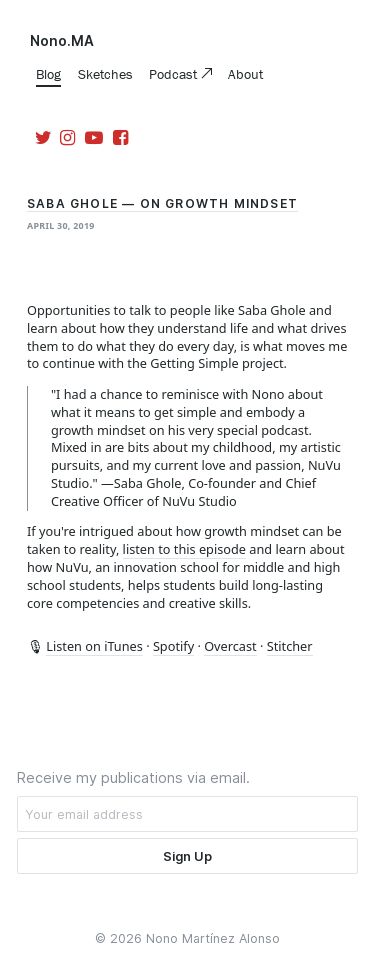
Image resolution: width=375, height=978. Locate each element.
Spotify (173, 646)
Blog (48, 74)
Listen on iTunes (94, 646)
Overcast (230, 646)
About (245, 74)
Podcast (175, 74)
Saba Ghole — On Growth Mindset (162, 203)
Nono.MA (62, 41)
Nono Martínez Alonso (213, 938)
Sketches (105, 74)
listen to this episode (184, 549)
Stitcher (290, 646)
